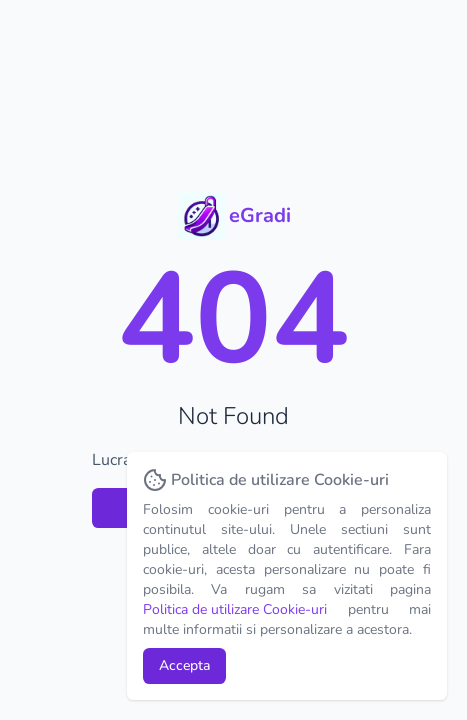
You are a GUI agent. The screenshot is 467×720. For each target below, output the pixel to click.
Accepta (184, 665)
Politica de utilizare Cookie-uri (235, 609)
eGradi (260, 215)
